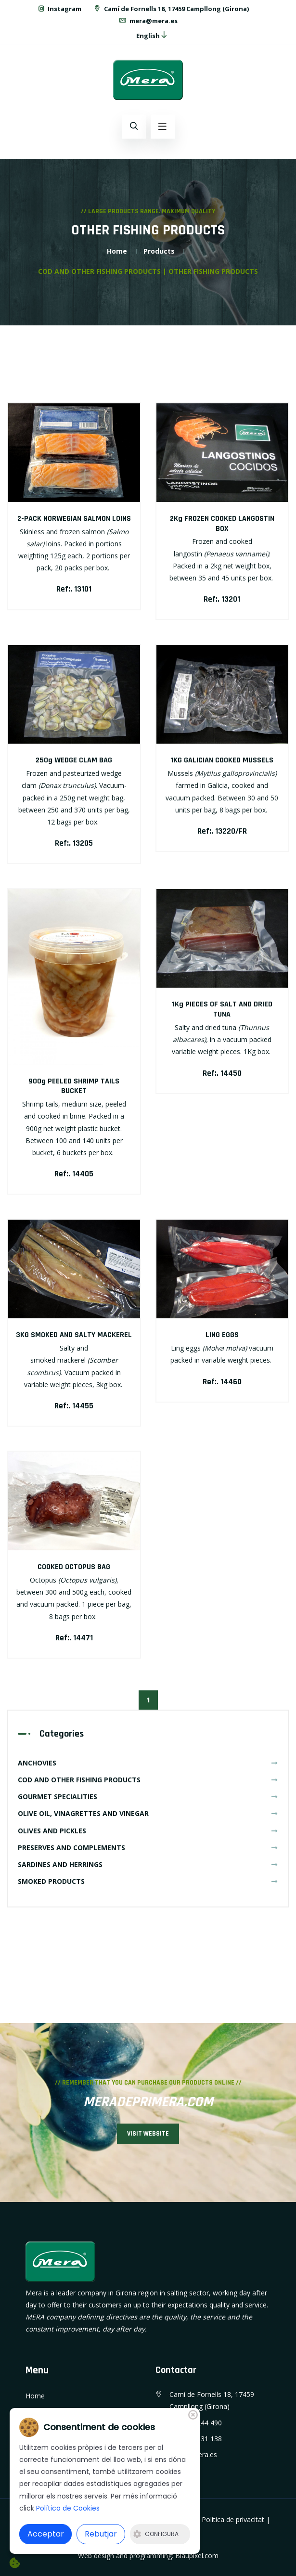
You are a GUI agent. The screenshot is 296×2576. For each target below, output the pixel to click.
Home (117, 251)
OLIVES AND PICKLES (148, 1831)
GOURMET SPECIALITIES (148, 1796)
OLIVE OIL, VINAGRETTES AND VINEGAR (148, 1813)
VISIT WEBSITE (148, 2133)
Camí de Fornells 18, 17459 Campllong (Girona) (171, 8)
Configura (156, 2534)
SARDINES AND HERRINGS (148, 1864)
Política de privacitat (233, 2519)
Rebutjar (101, 2533)
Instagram (59, 8)
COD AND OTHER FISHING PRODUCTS (148, 1780)
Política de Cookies (68, 2508)
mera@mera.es (148, 20)
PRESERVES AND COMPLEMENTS (148, 1848)
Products (159, 251)
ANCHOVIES (148, 1763)
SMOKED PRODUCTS (148, 1881)
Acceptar (45, 2533)
